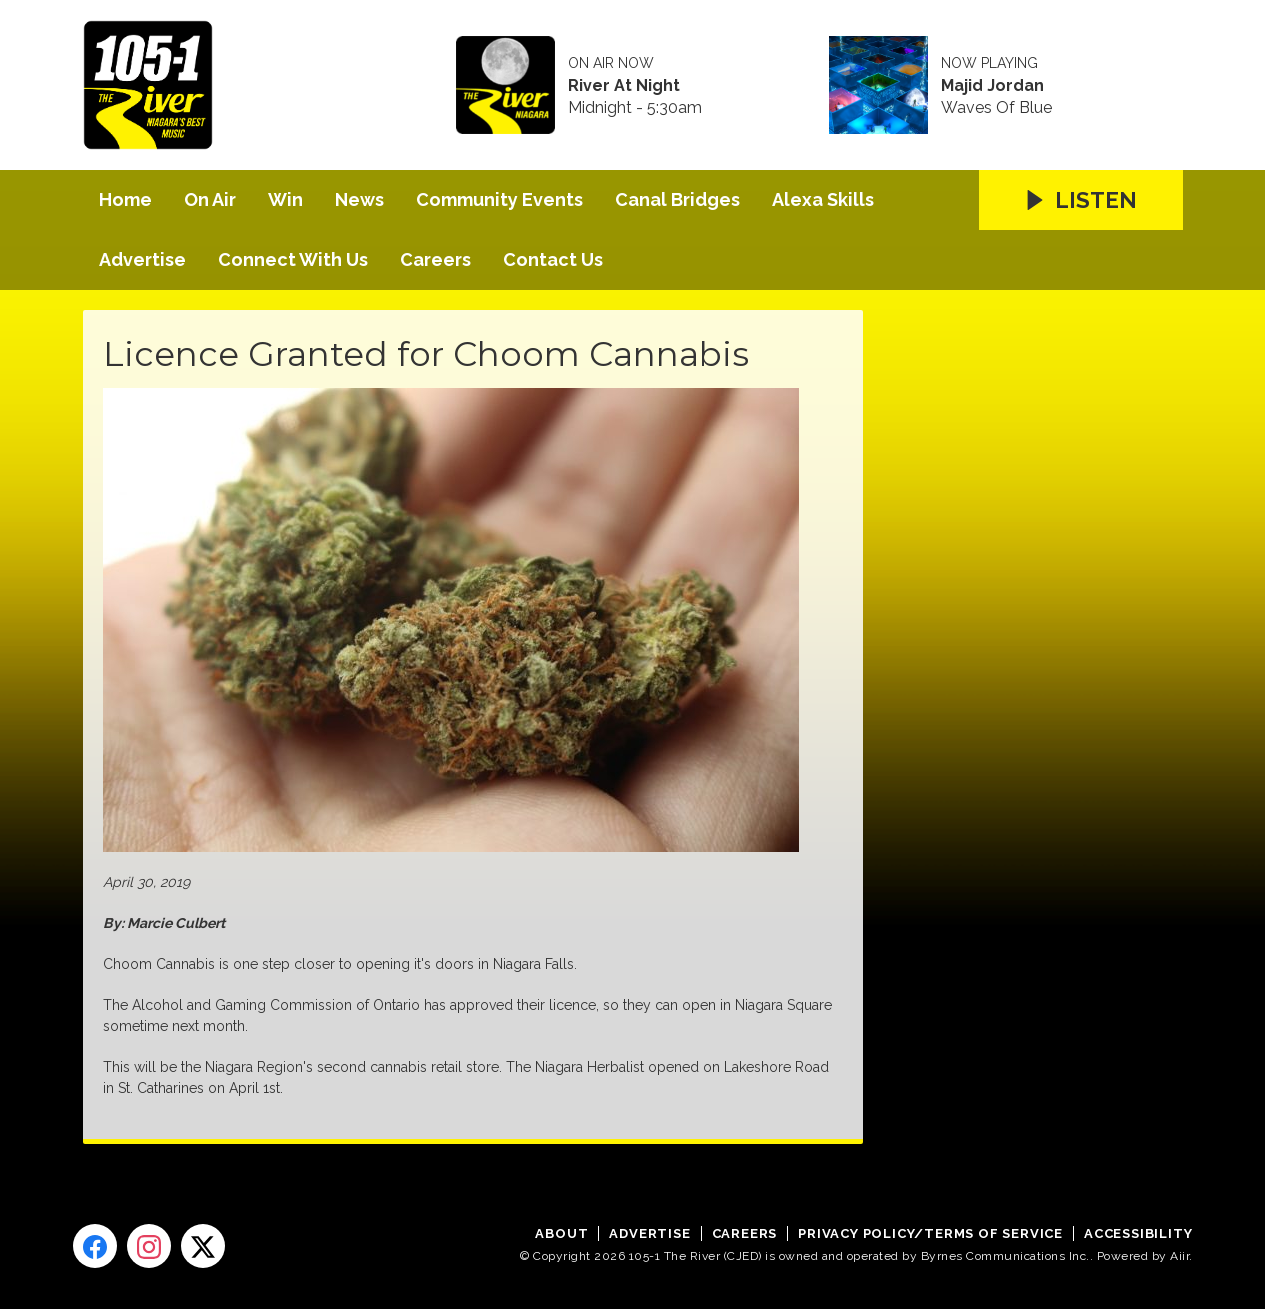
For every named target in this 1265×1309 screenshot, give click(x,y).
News (359, 199)
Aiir (1179, 1256)
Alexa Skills (823, 199)
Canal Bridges (677, 199)
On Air (210, 199)
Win (285, 199)
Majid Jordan (992, 86)
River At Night (624, 86)
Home (125, 199)
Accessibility (1138, 1233)
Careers (435, 259)
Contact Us (553, 259)
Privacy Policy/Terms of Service (930, 1233)
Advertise (142, 259)
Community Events (499, 199)
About (561, 1233)
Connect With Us (293, 259)
